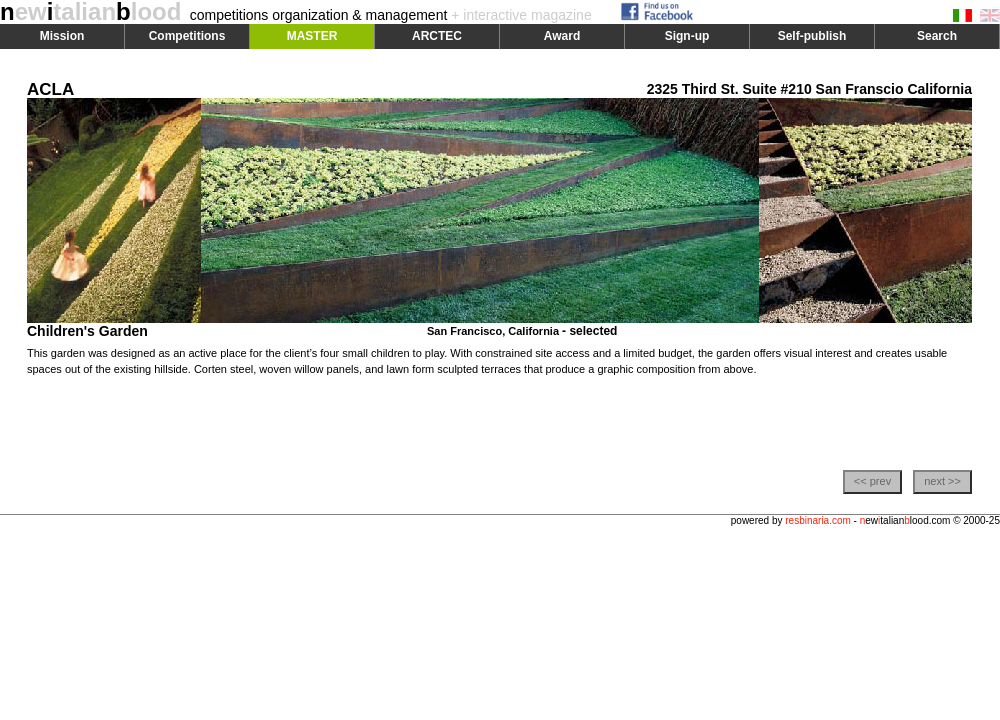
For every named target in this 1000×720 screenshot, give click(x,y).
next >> (942, 481)
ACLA (50, 89)
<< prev (872, 481)
